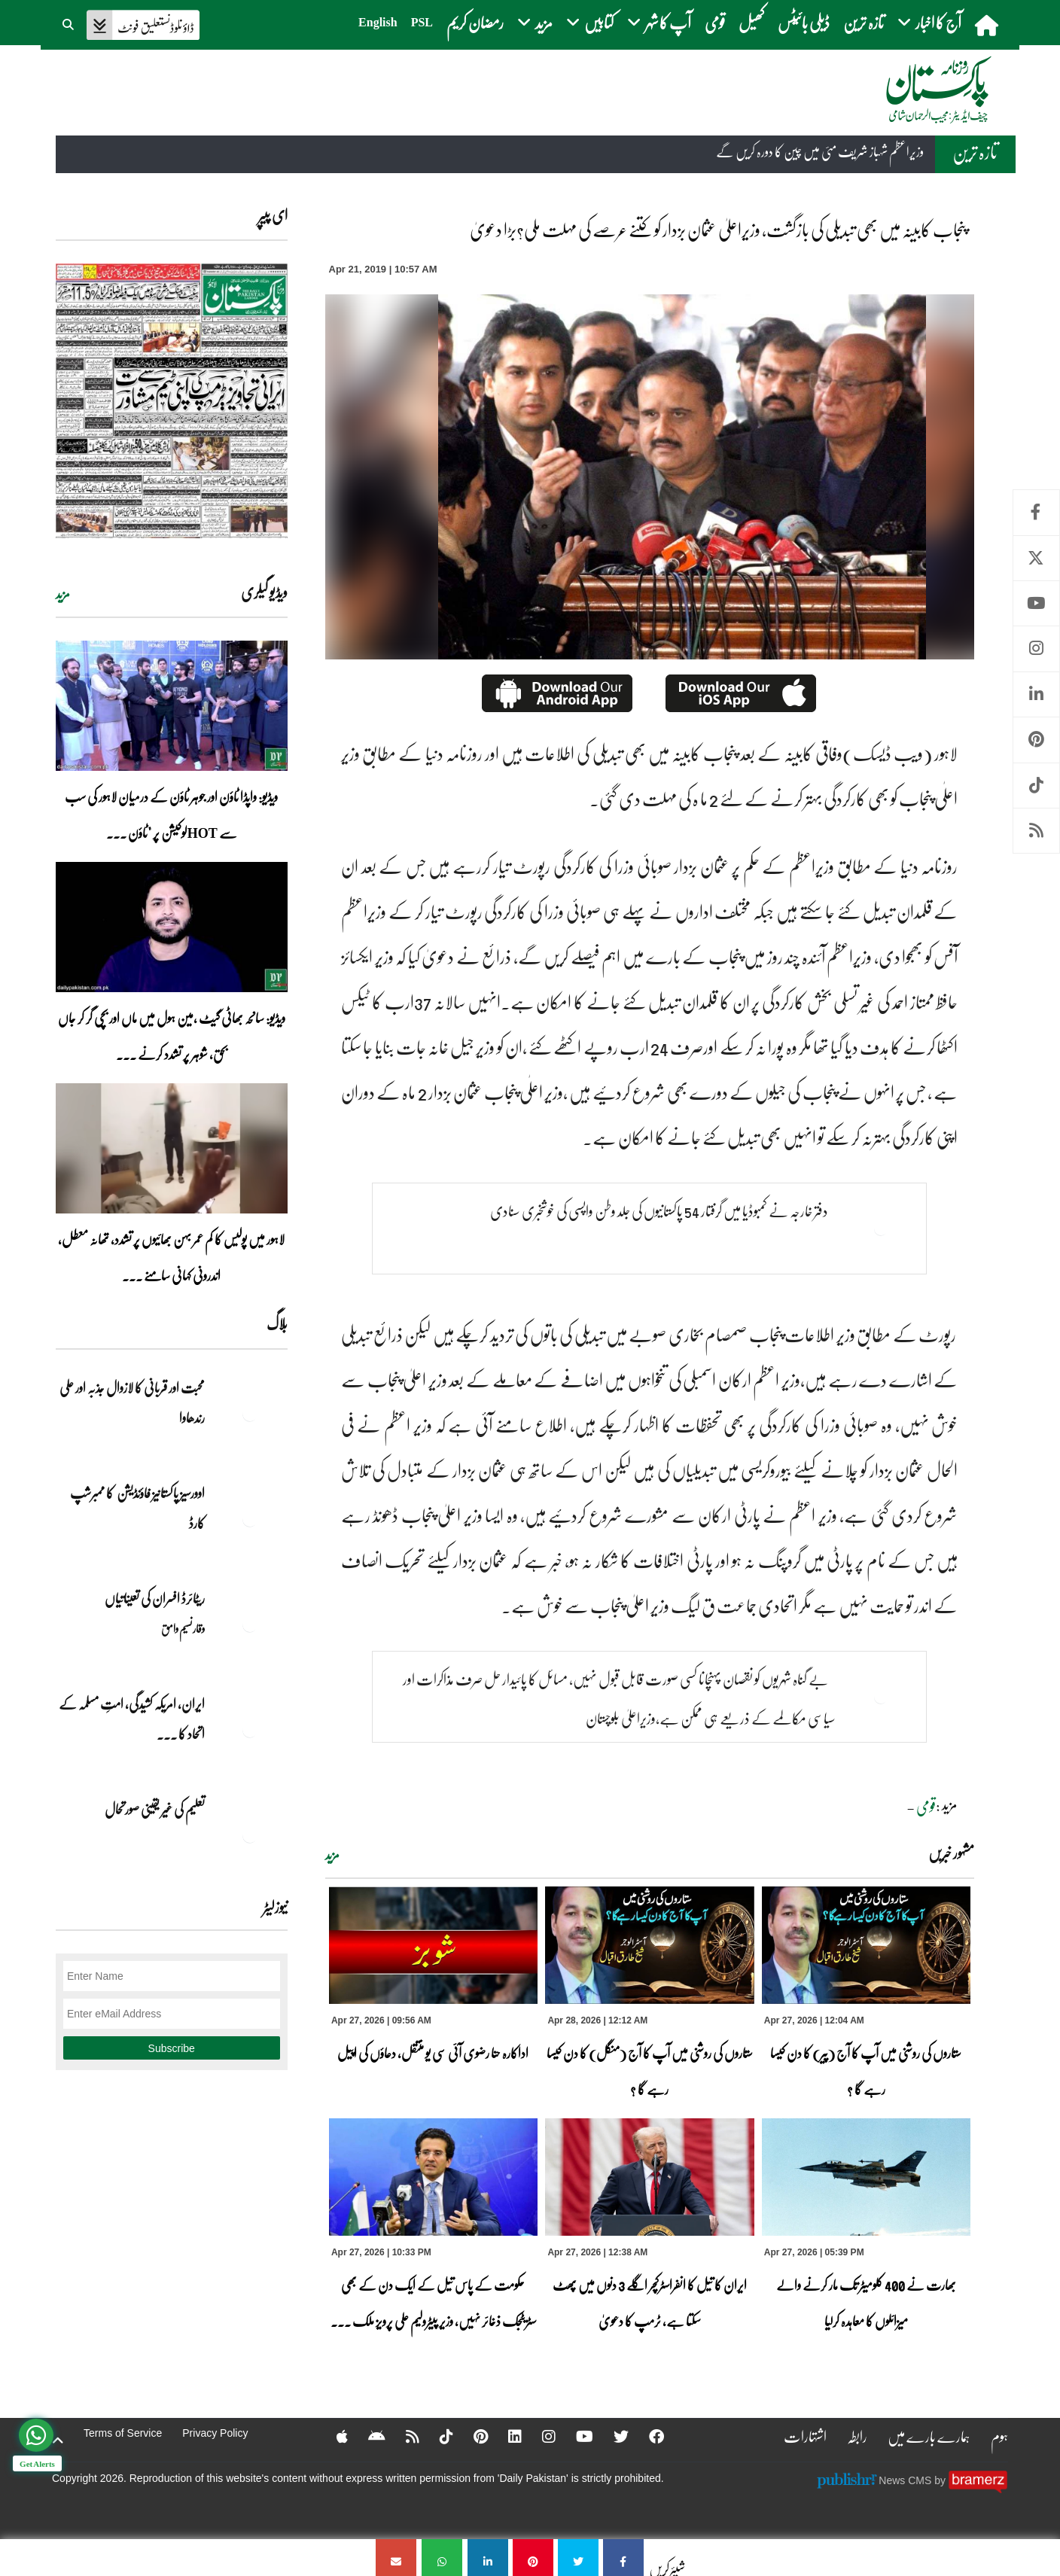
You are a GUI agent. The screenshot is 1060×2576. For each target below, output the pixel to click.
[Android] (367, 2436)
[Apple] (332, 2436)
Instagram (1036, 648)
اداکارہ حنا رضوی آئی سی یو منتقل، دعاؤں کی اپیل (432, 2052)
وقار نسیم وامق (183, 1628)
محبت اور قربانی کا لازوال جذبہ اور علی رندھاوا (132, 1402)
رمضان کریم (475, 22)
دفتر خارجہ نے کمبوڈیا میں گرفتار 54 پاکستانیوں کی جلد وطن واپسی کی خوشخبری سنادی (659, 1210)
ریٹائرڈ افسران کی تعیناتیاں (155, 1598)
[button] (69, 22)
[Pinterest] (471, 2436)
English (378, 22)
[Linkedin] (505, 2436)
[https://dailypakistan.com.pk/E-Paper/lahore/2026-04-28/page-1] (172, 400)
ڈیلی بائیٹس (804, 22)
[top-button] (58, 2440)
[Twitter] (611, 2436)
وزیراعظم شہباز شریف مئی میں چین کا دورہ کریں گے (820, 151)
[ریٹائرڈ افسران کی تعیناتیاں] (250, 1624)
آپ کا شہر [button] (659, 22)
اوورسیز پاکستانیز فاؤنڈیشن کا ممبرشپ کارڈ (137, 1508)
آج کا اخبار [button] (929, 22)
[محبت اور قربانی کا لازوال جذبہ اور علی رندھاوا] (250, 1413)
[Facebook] (646, 2436)
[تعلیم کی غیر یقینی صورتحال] (250, 1835)
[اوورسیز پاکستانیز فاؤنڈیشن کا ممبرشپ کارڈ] (250, 1519)
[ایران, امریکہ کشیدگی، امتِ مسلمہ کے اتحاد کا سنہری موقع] (250, 1729)
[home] (988, 24)
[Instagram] (539, 2436)
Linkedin (1036, 694)
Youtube (1036, 603)
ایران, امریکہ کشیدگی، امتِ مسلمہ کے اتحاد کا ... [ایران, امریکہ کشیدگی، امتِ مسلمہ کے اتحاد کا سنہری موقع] (132, 1718)
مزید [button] (535, 22)
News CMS (906, 2480)
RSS (1036, 830)
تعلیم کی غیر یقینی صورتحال (154, 1809)
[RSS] (402, 2436)
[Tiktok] (436, 2436)
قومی (715, 22)
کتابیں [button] (590, 22)
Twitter (1036, 558)
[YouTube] (574, 2436)
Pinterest (1036, 739)
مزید (332, 1855)
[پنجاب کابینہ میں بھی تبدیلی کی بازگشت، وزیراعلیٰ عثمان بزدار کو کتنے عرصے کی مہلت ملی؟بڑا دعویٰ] (623, 2557)
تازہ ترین (863, 22)
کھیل (751, 22)
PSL (422, 22)
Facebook (1036, 512)
